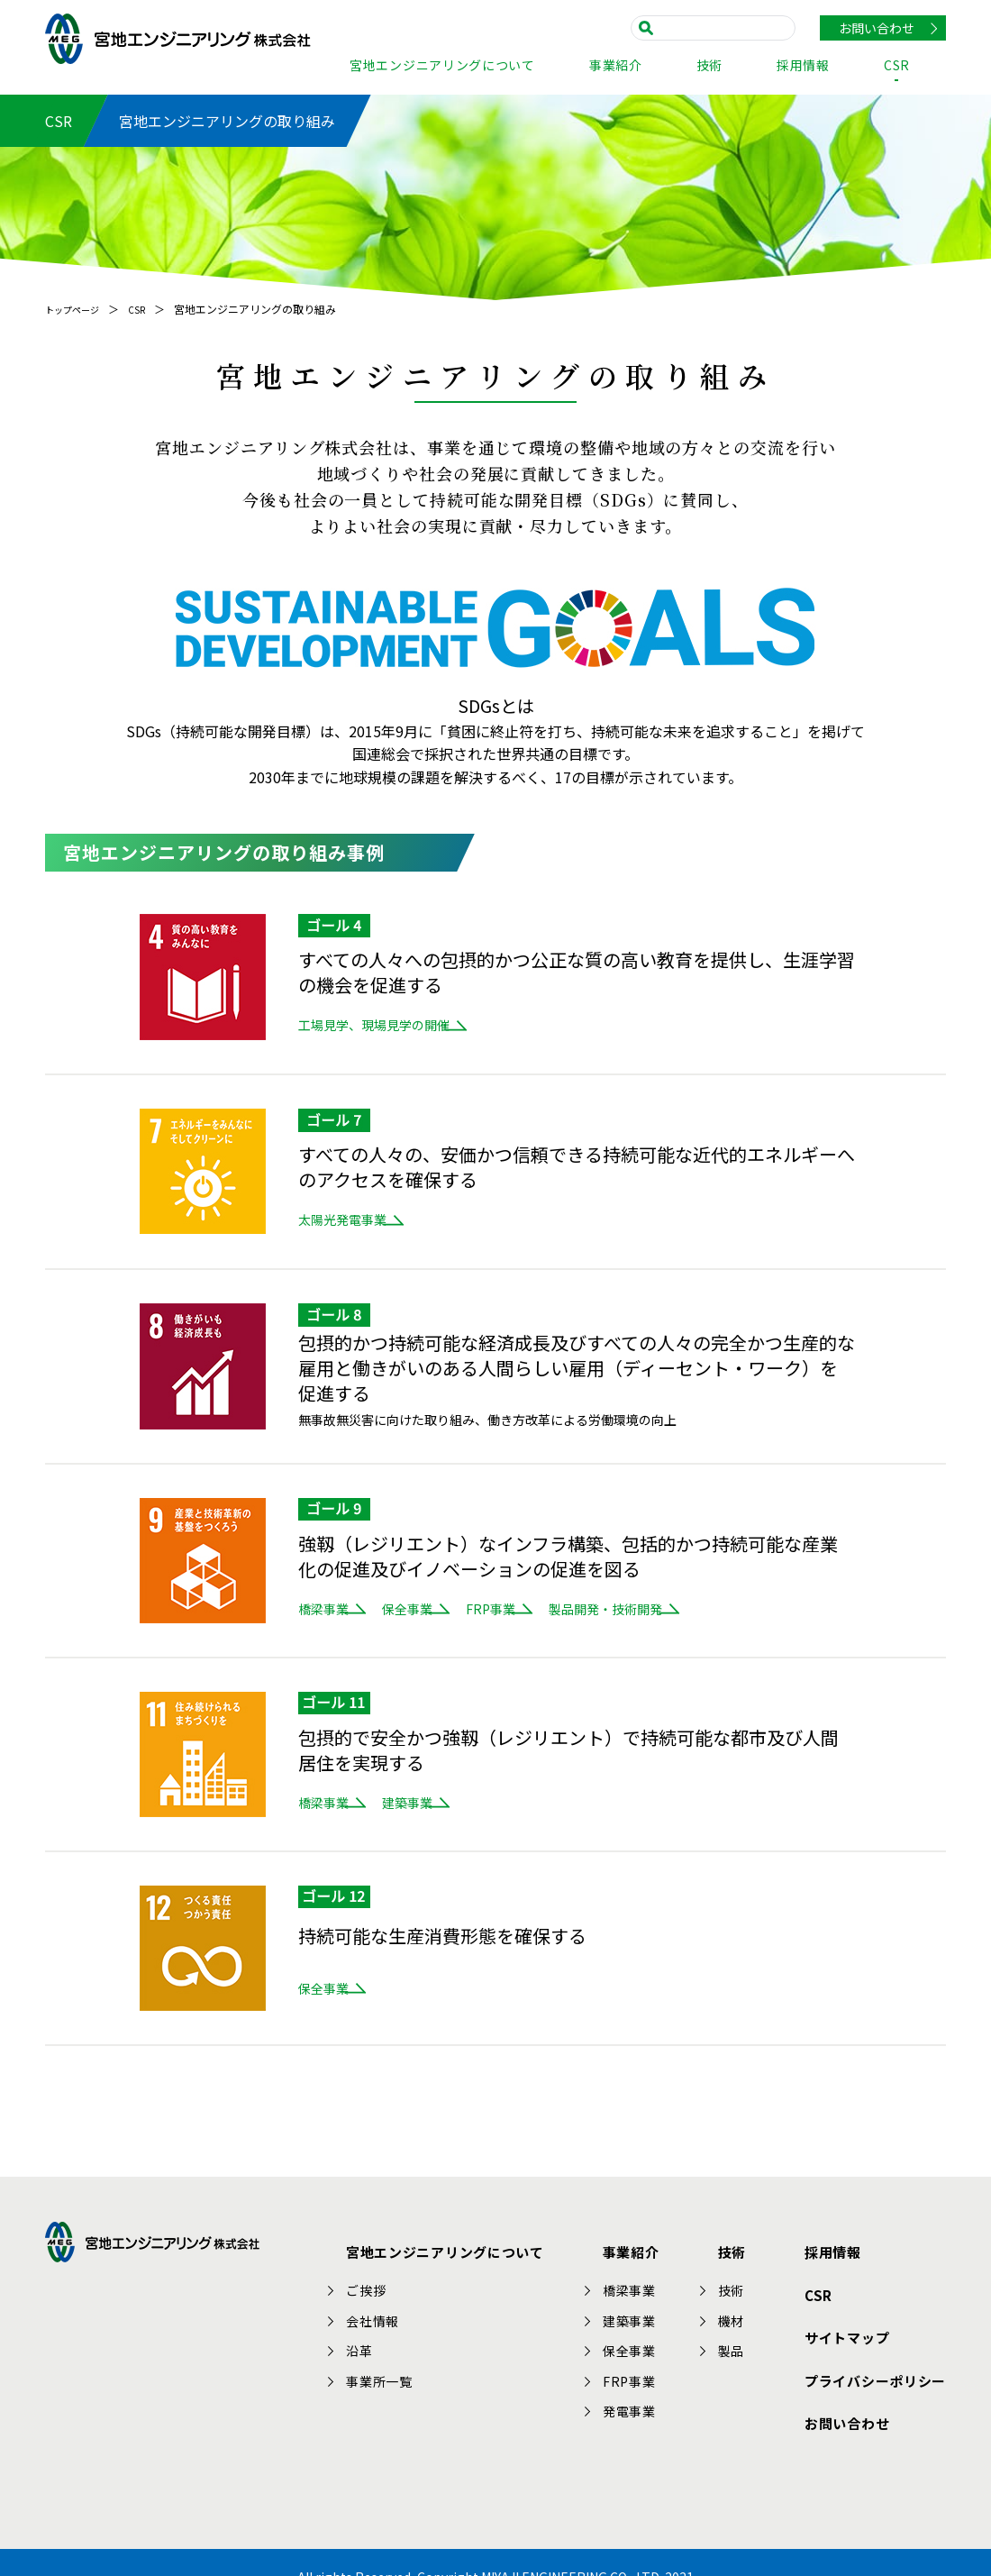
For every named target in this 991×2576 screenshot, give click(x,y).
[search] (718, 27)
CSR (897, 66)
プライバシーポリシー (870, 2342)
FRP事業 (557, 1609)
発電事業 (641, 2400)
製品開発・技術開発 (705, 1609)
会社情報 (389, 2310)
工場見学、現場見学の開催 (374, 1025)
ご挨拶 (383, 2279)
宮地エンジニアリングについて (442, 66)
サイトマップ (840, 2311)
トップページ (77, 308)
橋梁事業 (323, 1609)
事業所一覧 (396, 2370)
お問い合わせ (876, 28)
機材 (740, 2310)
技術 (709, 66)
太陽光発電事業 (342, 1219)
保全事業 (440, 1609)
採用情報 (803, 66)
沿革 (376, 2340)
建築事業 (440, 1803)
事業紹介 (615, 66)
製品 (740, 2340)
